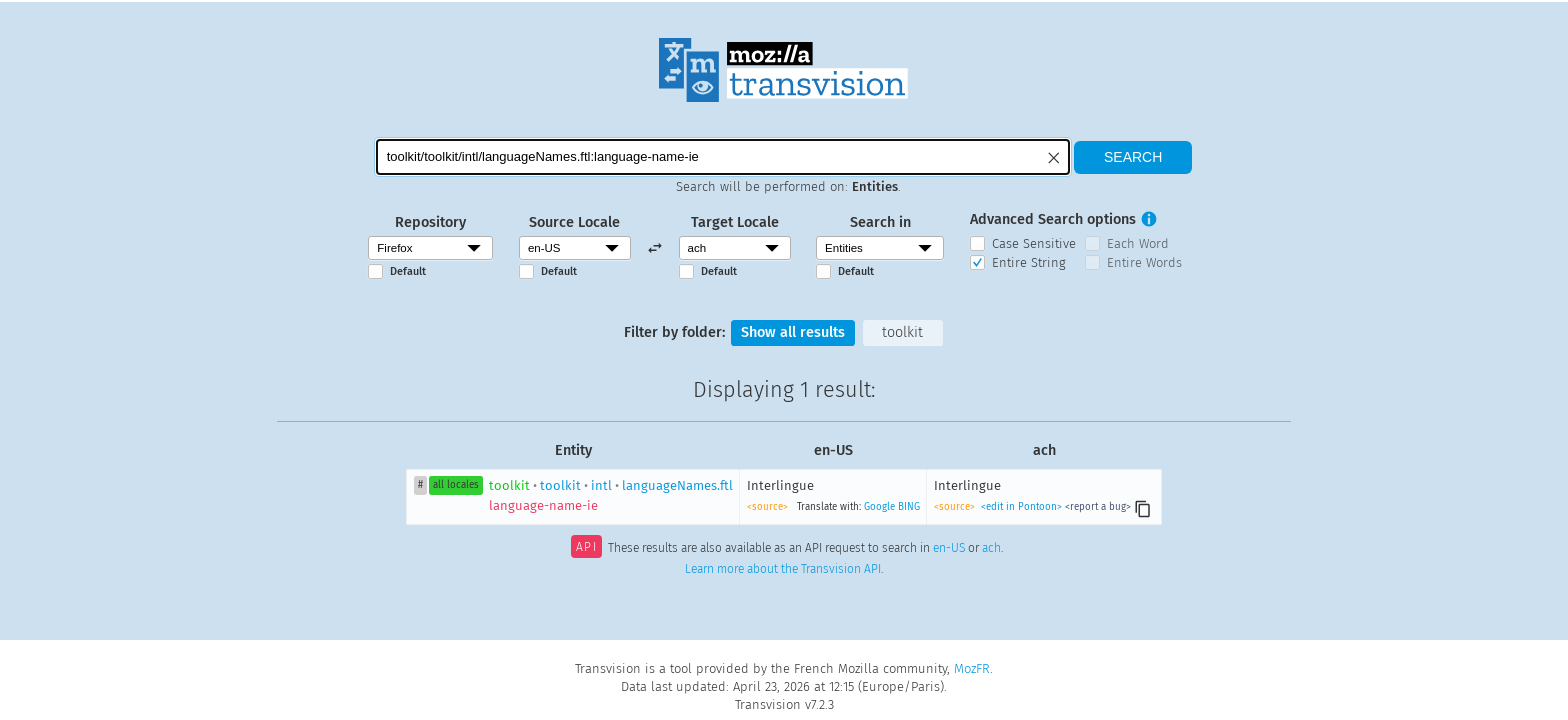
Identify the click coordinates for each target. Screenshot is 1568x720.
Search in (880, 222)
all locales (456, 485)
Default (408, 271)
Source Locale (574, 222)
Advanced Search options (1053, 219)
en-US (949, 549)
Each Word (1138, 243)
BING (909, 507)
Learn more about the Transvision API (783, 569)
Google (879, 507)
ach (991, 549)
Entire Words (1144, 262)
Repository (430, 222)
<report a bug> (1098, 507)
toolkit (902, 332)
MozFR (972, 668)
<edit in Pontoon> (1021, 507)
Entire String (1029, 262)
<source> (767, 507)
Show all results (793, 332)
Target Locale (735, 222)
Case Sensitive (1034, 243)
